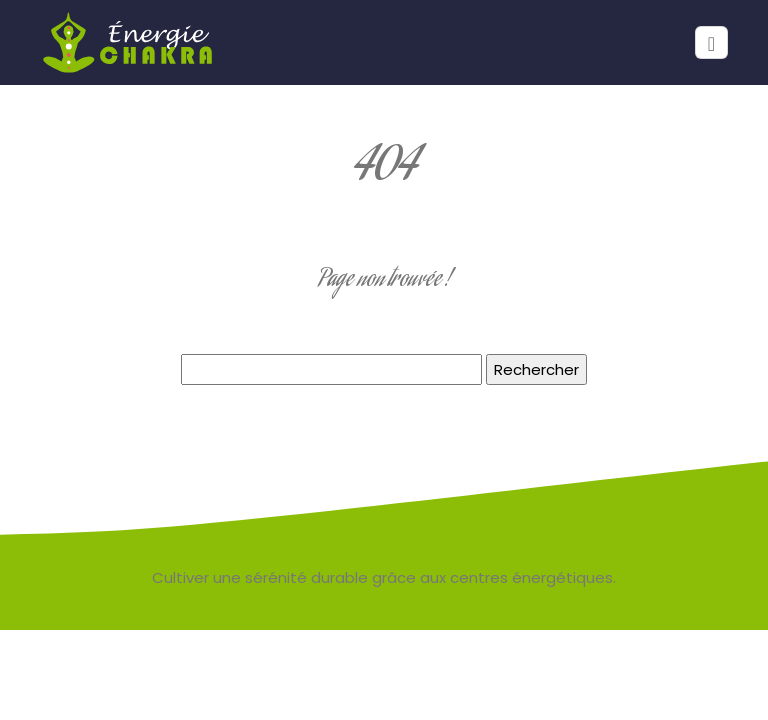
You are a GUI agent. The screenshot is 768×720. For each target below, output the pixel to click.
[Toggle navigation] (711, 42)
